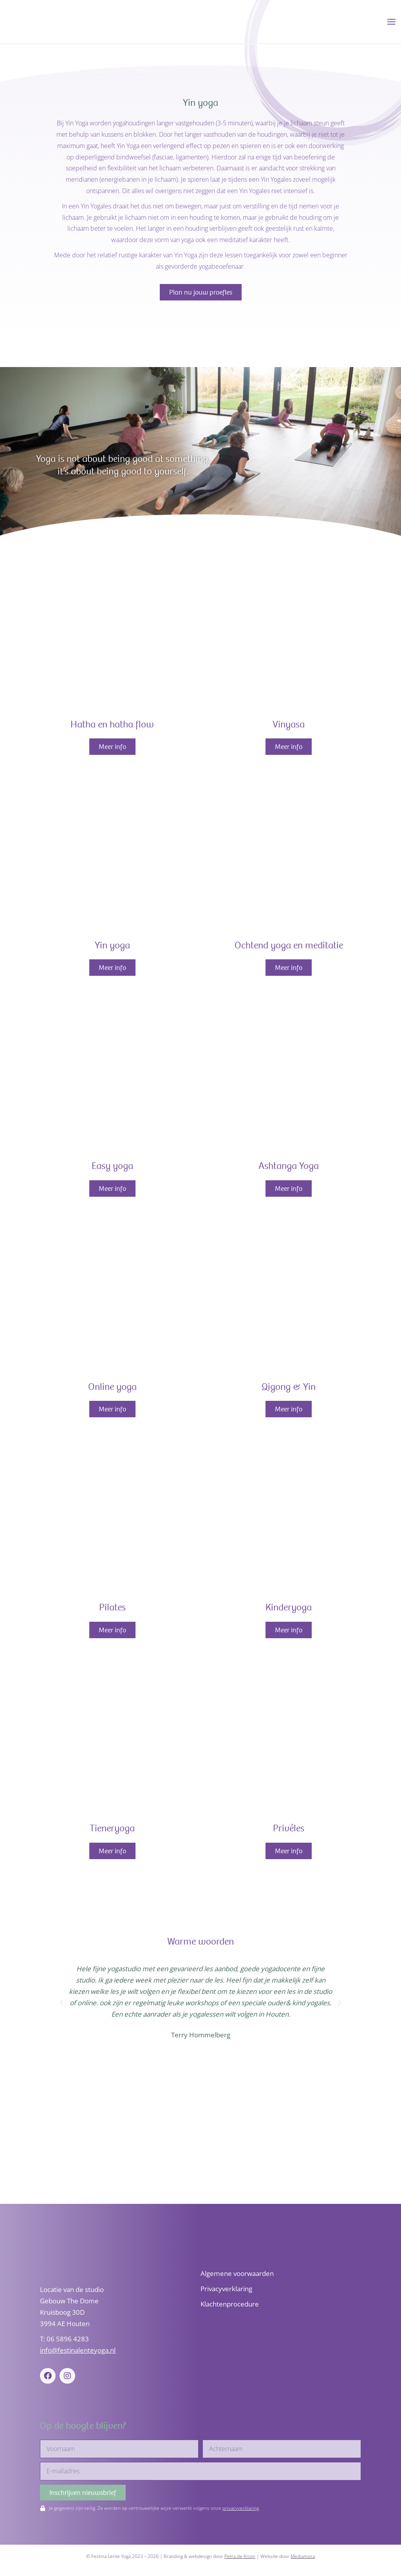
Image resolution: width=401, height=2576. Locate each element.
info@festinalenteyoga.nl (78, 2350)
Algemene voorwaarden (237, 2273)
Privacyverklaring (226, 2288)
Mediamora (303, 2556)
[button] (61, 2005)
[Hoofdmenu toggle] (391, 23)
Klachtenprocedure (229, 2303)
